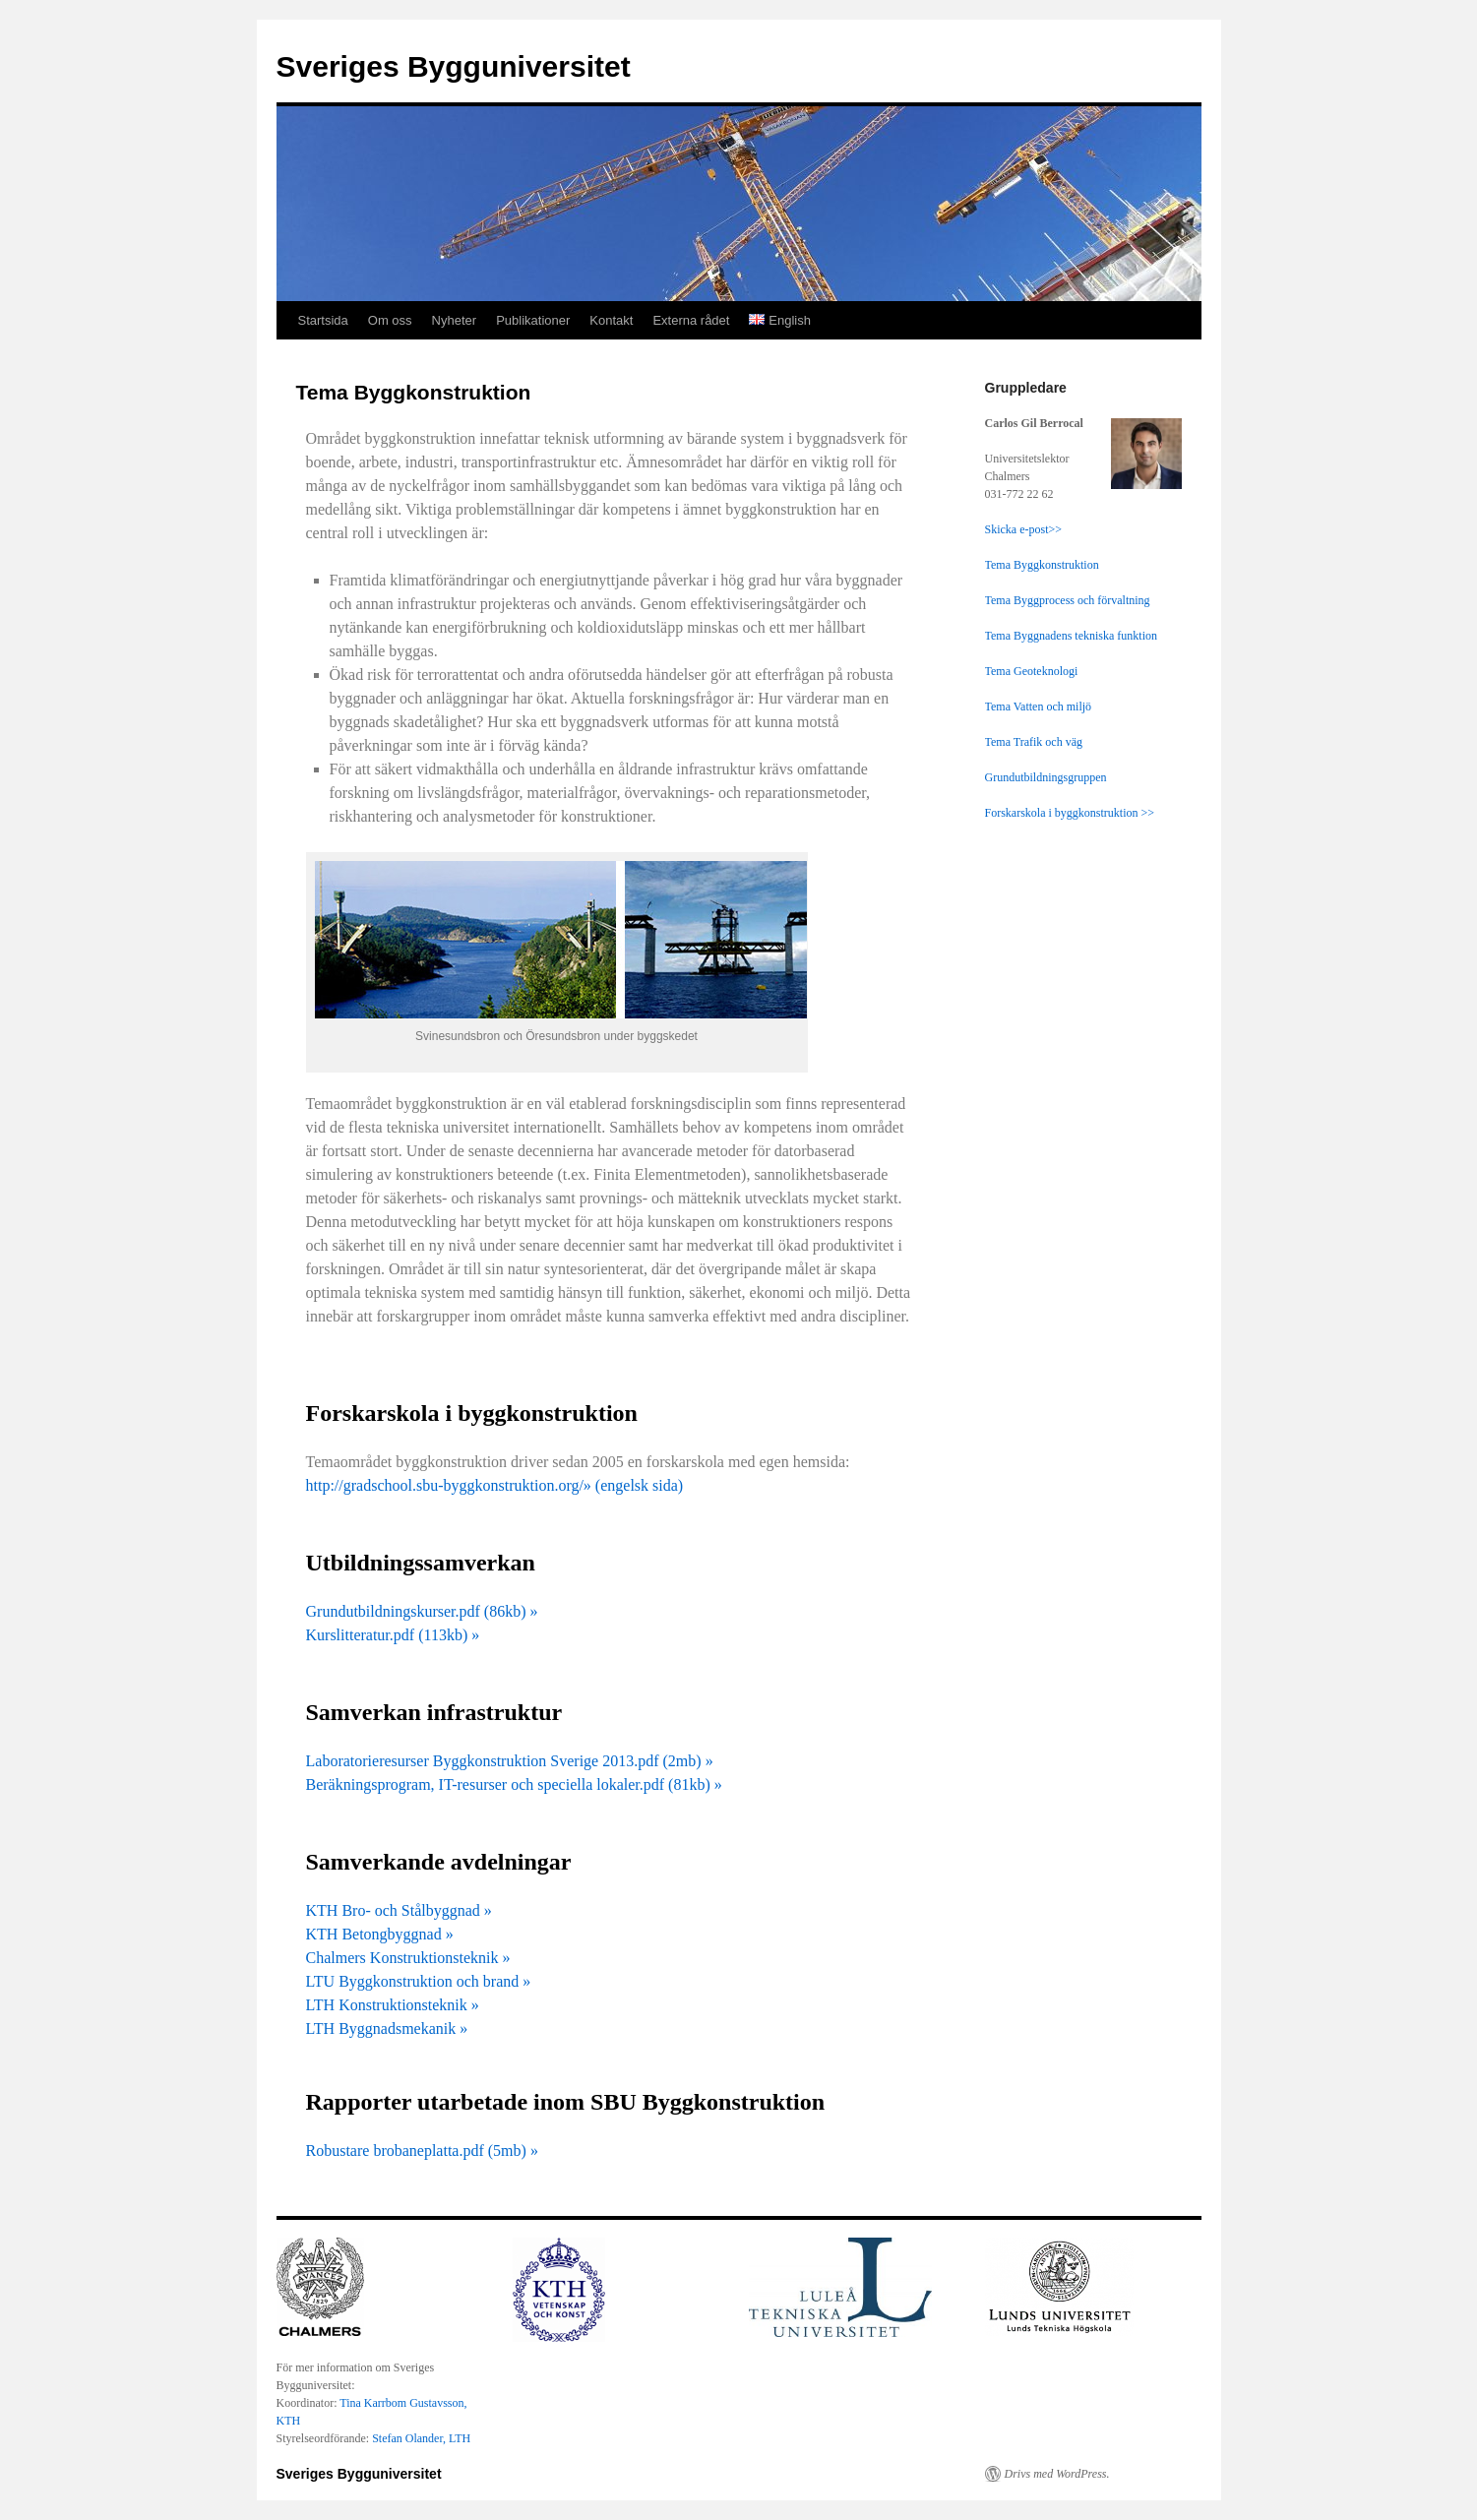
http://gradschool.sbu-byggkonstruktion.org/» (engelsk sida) (495, 1485)
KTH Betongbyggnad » (380, 1934)
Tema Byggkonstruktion (1042, 565)
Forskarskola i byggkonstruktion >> (1070, 813)
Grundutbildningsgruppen (1046, 777)
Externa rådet (690, 320)
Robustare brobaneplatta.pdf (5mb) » (422, 2150)
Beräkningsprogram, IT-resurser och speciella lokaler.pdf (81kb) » (514, 1784)
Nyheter (454, 320)
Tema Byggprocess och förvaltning (1067, 600)
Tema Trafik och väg (1033, 742)
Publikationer (533, 320)
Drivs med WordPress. (1057, 2474)
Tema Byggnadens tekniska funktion (1071, 636)
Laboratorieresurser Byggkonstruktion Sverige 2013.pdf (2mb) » (509, 1760)
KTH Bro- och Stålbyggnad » (399, 1910)
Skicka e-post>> (1024, 529)
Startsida (323, 320)
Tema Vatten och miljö (1038, 706)
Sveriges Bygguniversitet (454, 66)
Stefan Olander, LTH (421, 2438)
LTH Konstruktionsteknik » (392, 2005)
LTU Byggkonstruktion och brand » (418, 1981)
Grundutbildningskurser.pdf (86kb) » (422, 1611)
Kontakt (611, 320)
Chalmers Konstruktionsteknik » (408, 1957)
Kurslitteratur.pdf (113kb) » (393, 1635)
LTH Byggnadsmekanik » (387, 2028)
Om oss (390, 320)
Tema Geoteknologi (1031, 671)
